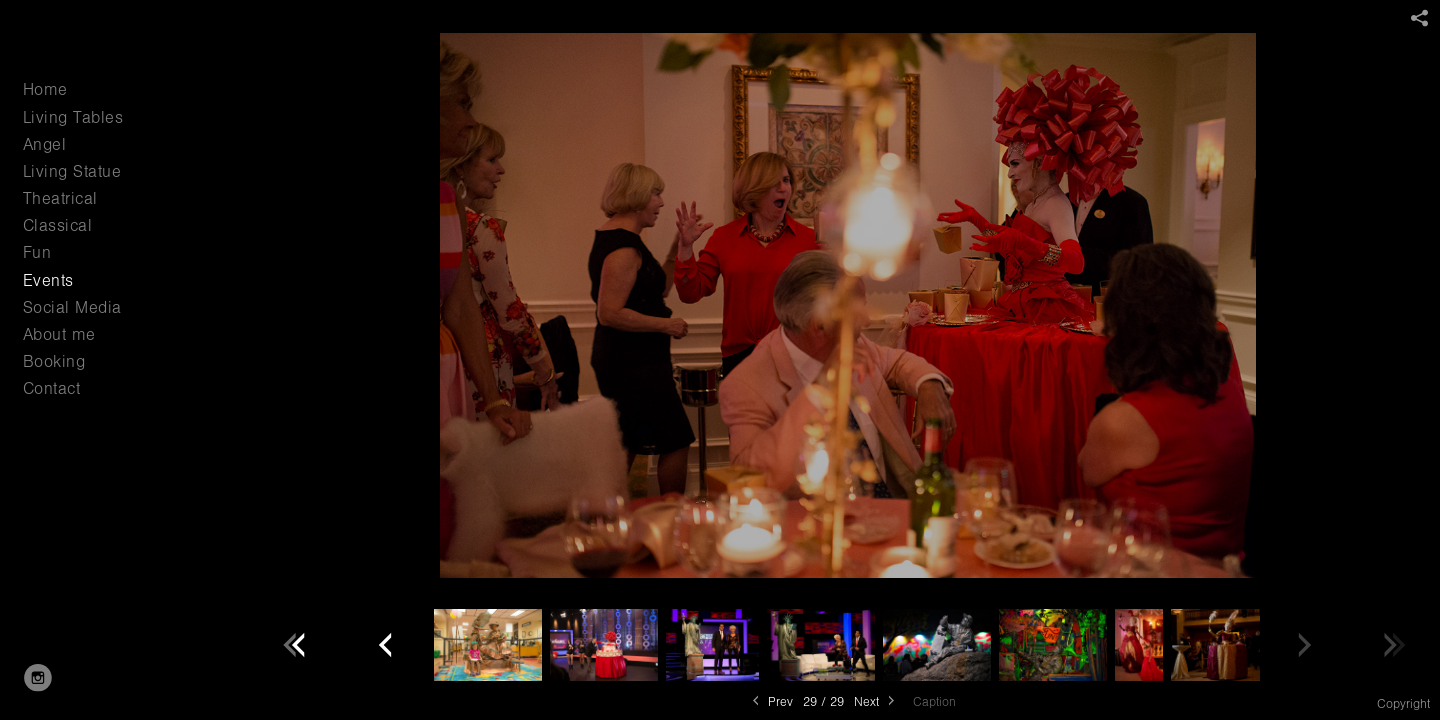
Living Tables (73, 117)
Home (45, 89)
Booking (54, 361)
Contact (52, 388)
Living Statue (72, 171)
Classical (58, 225)
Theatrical (60, 198)
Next (876, 701)
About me (59, 334)
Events (48, 280)
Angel (45, 144)
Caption (934, 702)
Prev (771, 701)
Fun (37, 252)
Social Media (72, 307)
